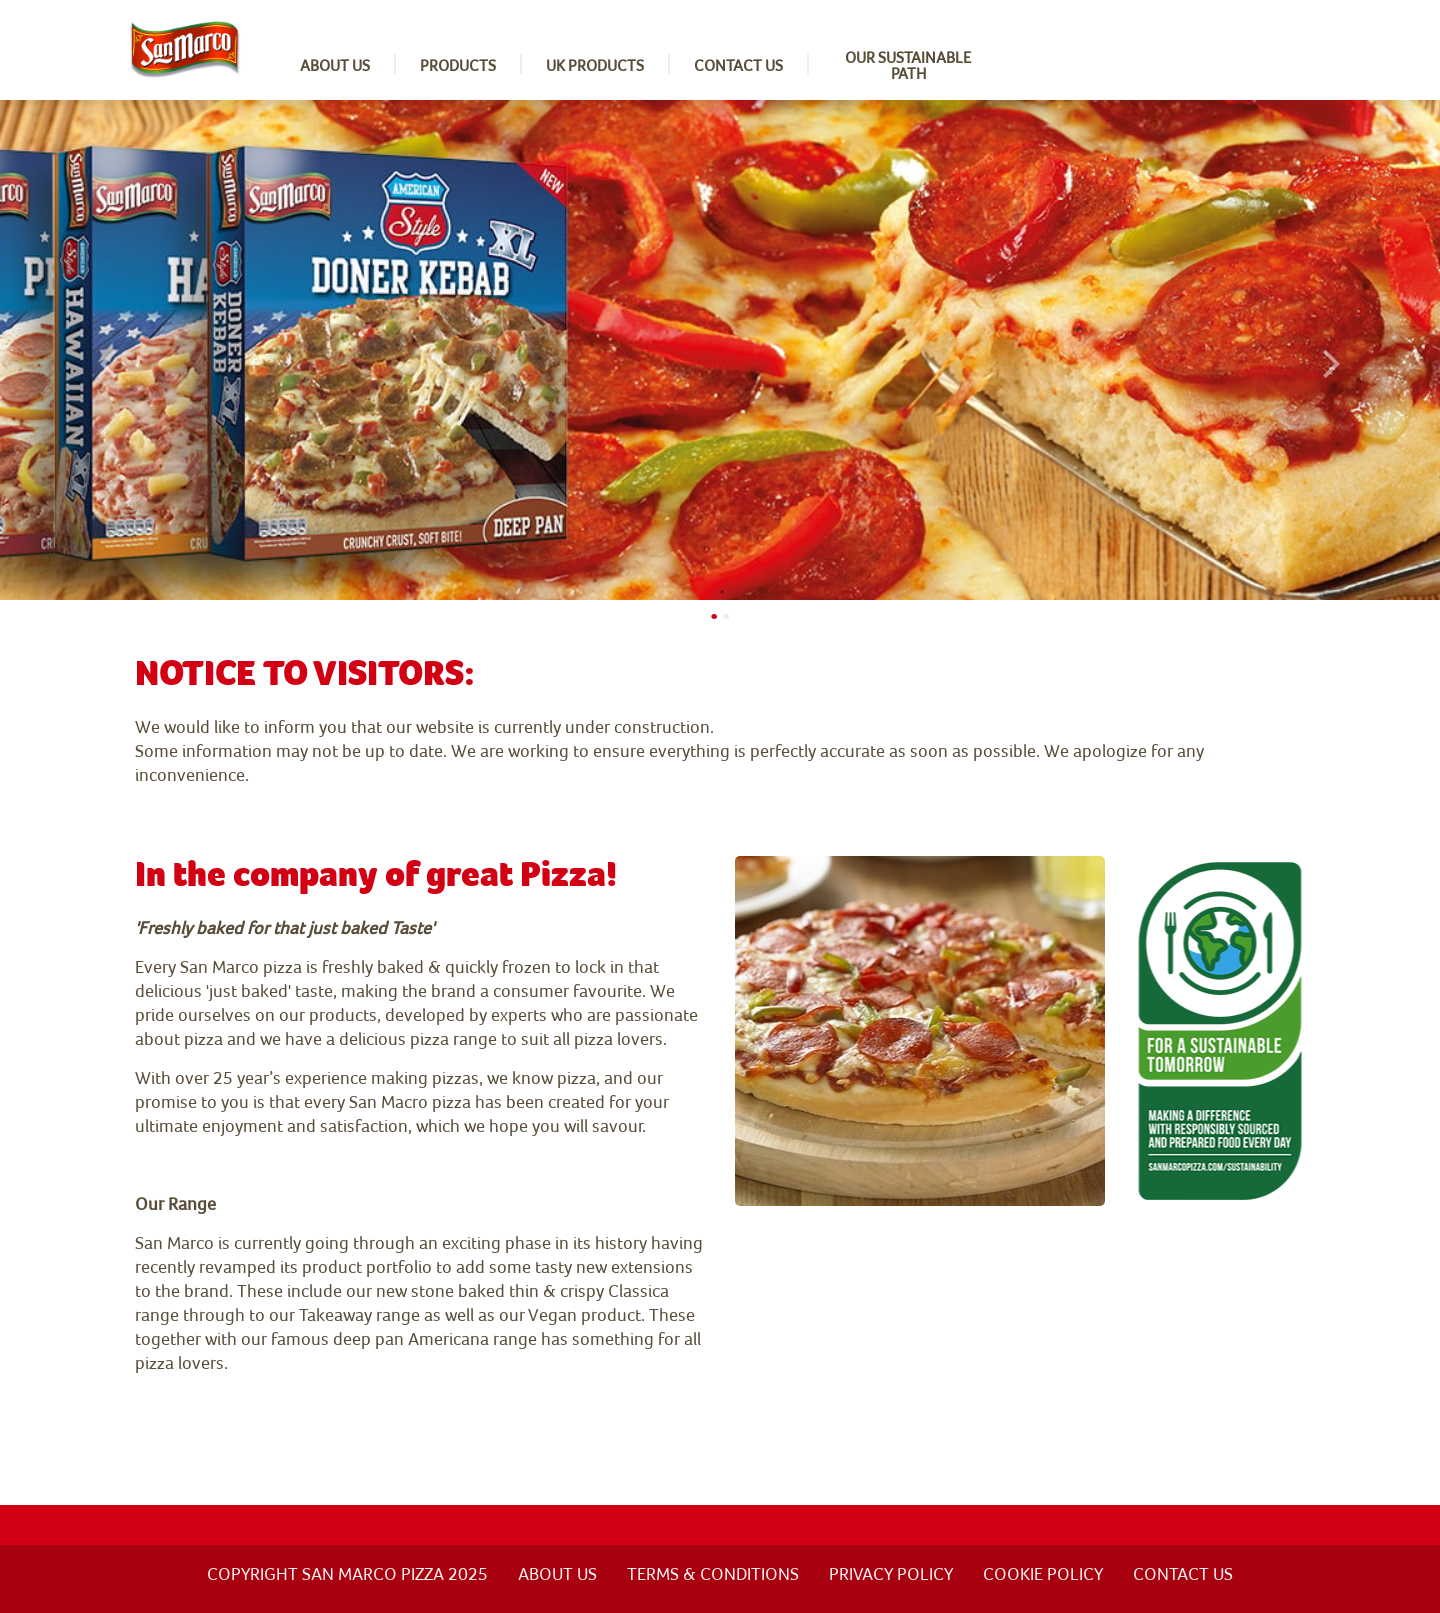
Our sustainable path (908, 65)
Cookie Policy (1043, 1573)
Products (458, 65)
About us (335, 65)
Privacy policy (891, 1573)
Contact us (738, 65)
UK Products (595, 65)
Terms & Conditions (713, 1573)
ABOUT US (557, 1573)
